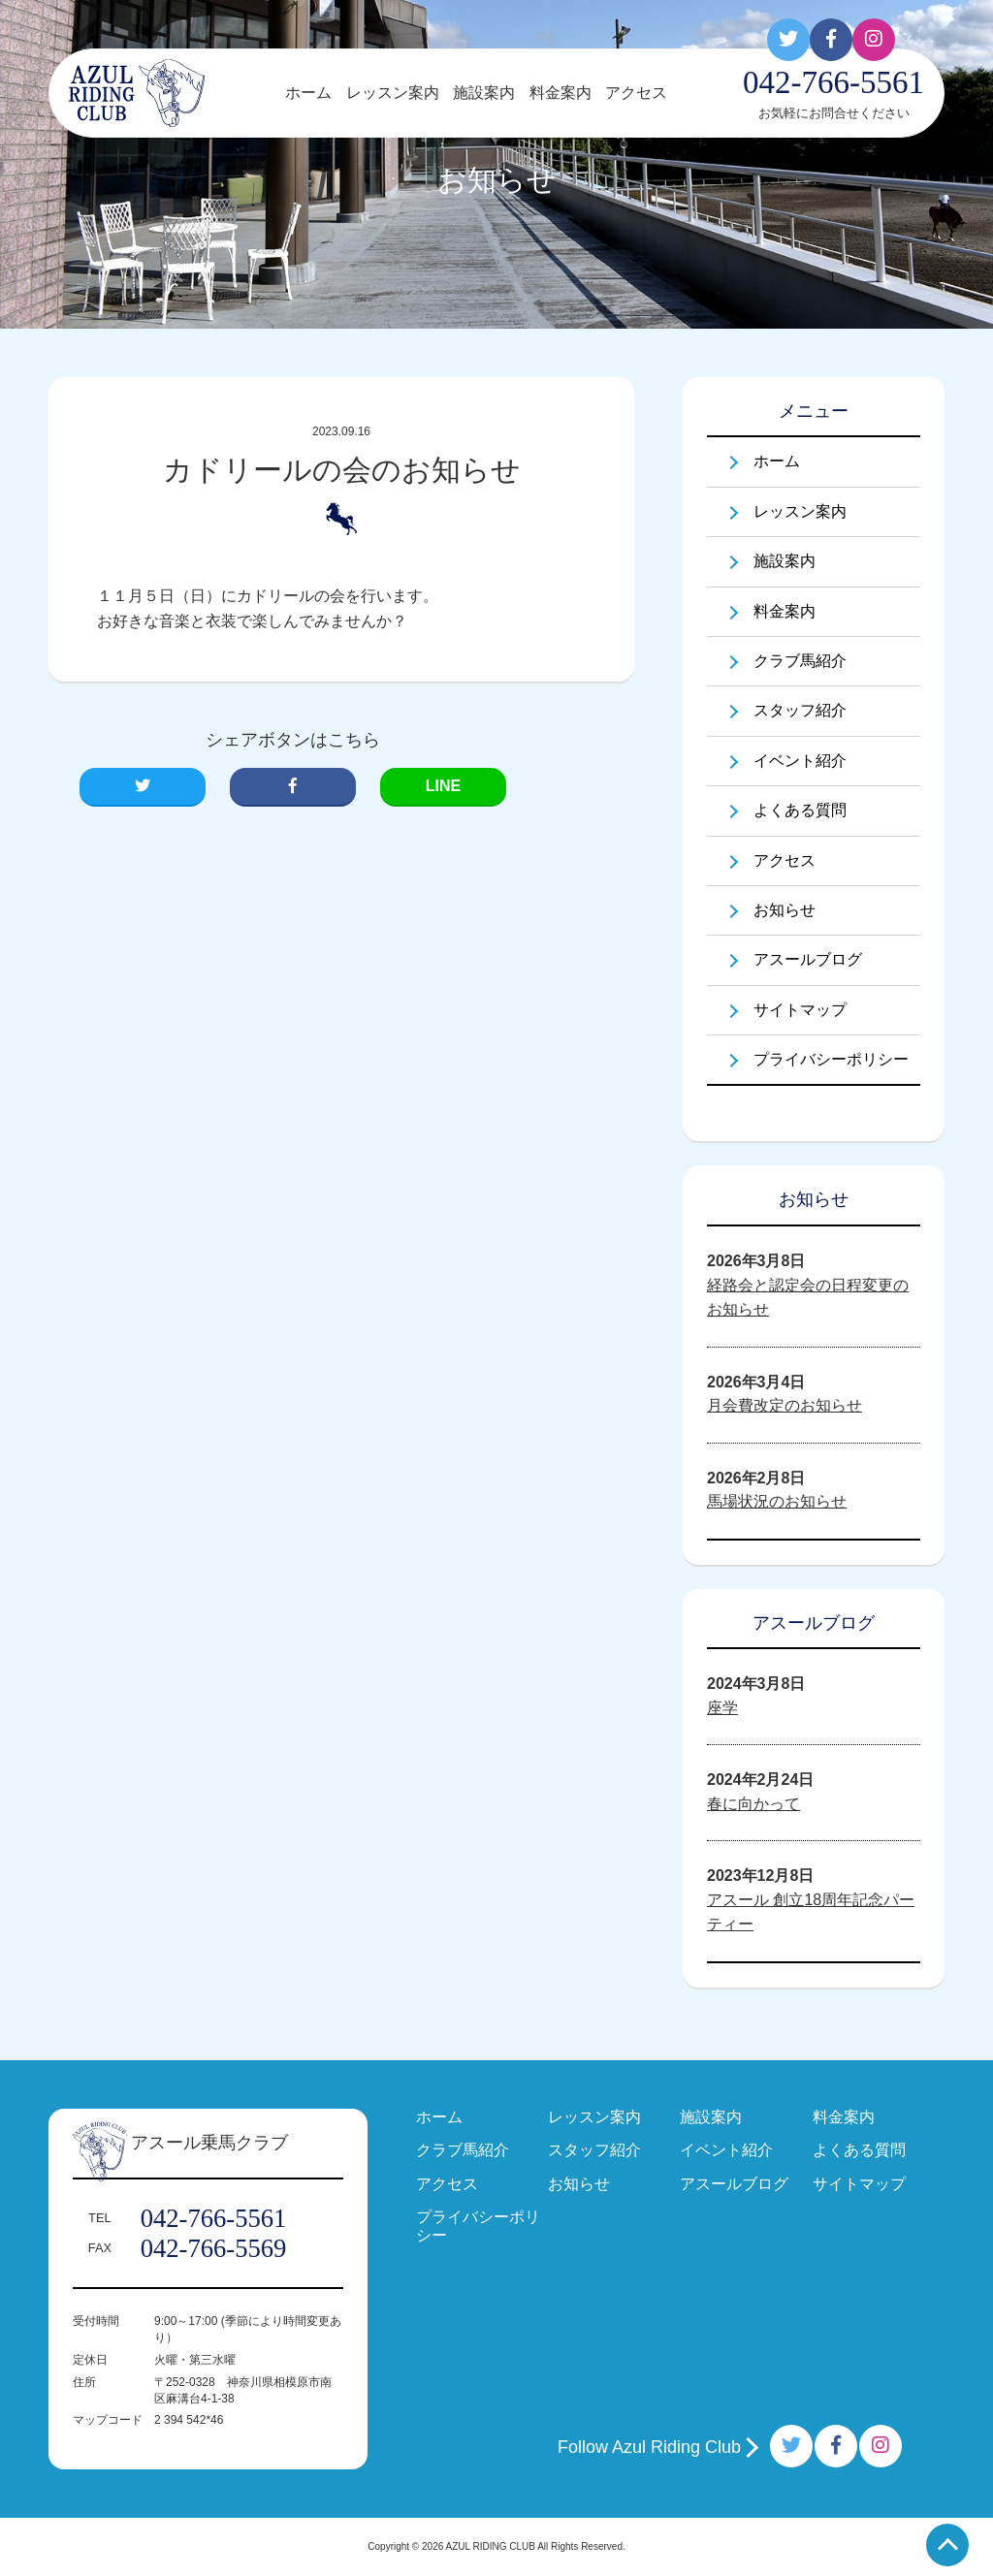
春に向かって (753, 1804)
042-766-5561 (214, 2218)
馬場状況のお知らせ (777, 1501)
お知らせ (784, 910)
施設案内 (484, 92)
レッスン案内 (392, 92)
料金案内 (560, 92)
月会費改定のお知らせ (784, 1405)
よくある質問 (800, 810)
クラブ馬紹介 (800, 660)
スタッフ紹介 (800, 710)
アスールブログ (807, 959)
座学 (722, 1708)
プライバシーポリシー (831, 1059)
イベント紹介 (800, 760)
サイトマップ (800, 1010)
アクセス (636, 92)
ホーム (308, 92)
